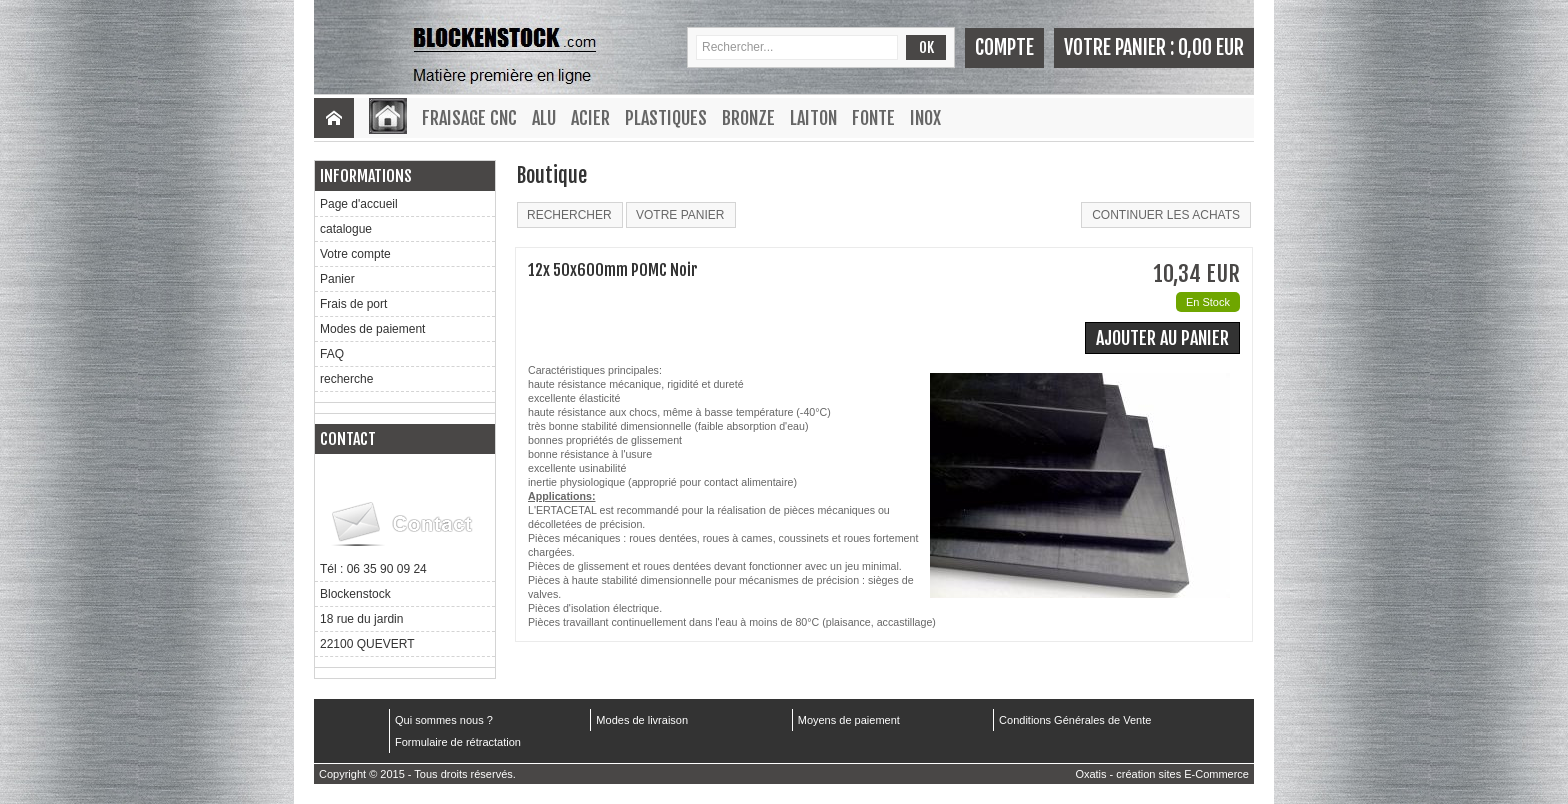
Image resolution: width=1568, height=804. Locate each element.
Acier (590, 118)
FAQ (332, 354)
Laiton (813, 118)
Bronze (748, 118)
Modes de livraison (642, 720)
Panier (337, 279)
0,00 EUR (1211, 47)
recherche (346, 379)
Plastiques (666, 118)
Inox (925, 118)
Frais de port (353, 304)
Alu (544, 118)
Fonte (873, 118)
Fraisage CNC (469, 118)
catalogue (346, 229)
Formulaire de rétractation (458, 742)
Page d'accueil (359, 204)
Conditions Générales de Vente (1075, 720)
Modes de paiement (372, 329)
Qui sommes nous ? (444, 720)
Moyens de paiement (849, 720)
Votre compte (355, 254)
